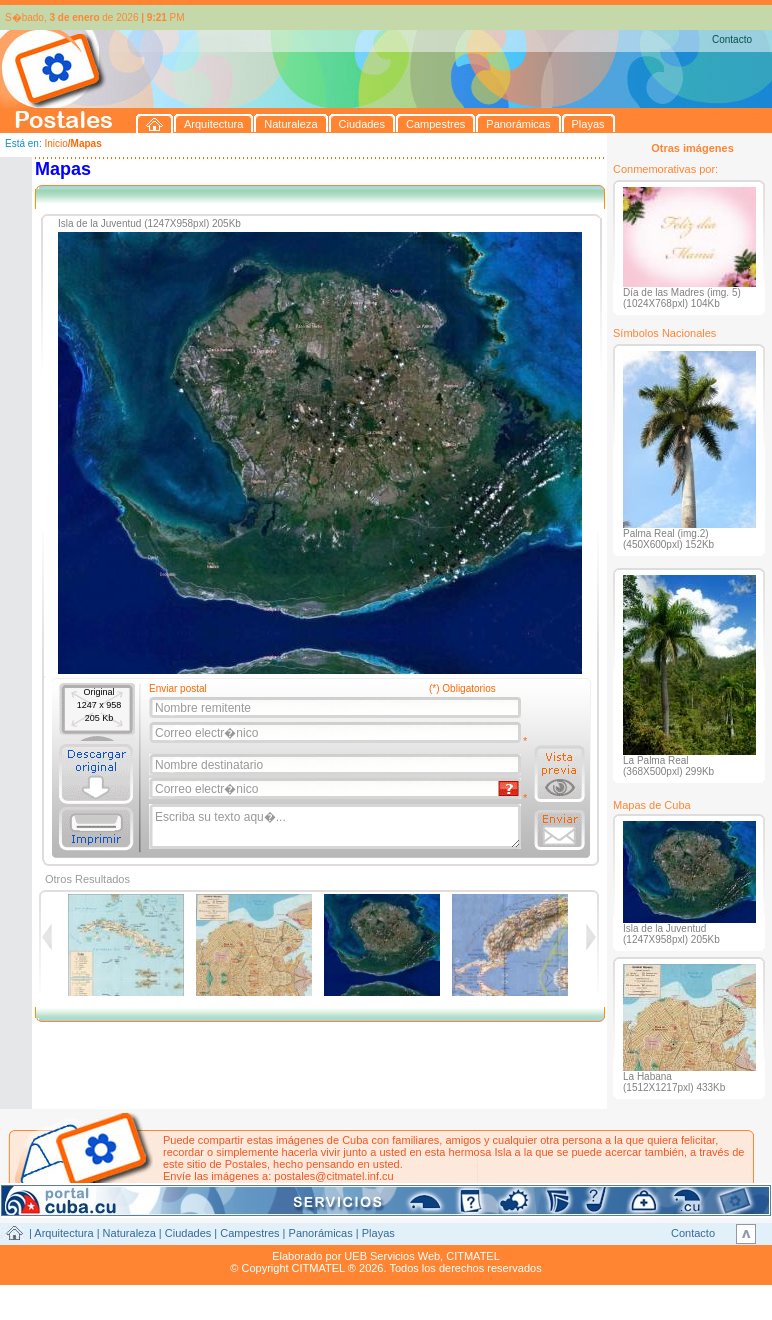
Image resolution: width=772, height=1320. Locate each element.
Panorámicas (321, 1233)
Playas (378, 1233)
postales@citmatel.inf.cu (333, 1176)
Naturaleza (129, 1233)
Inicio (55, 143)
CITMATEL (473, 1256)
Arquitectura (63, 1233)
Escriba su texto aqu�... (336, 827)
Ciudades (188, 1233)
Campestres (249, 1233)
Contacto (732, 39)
